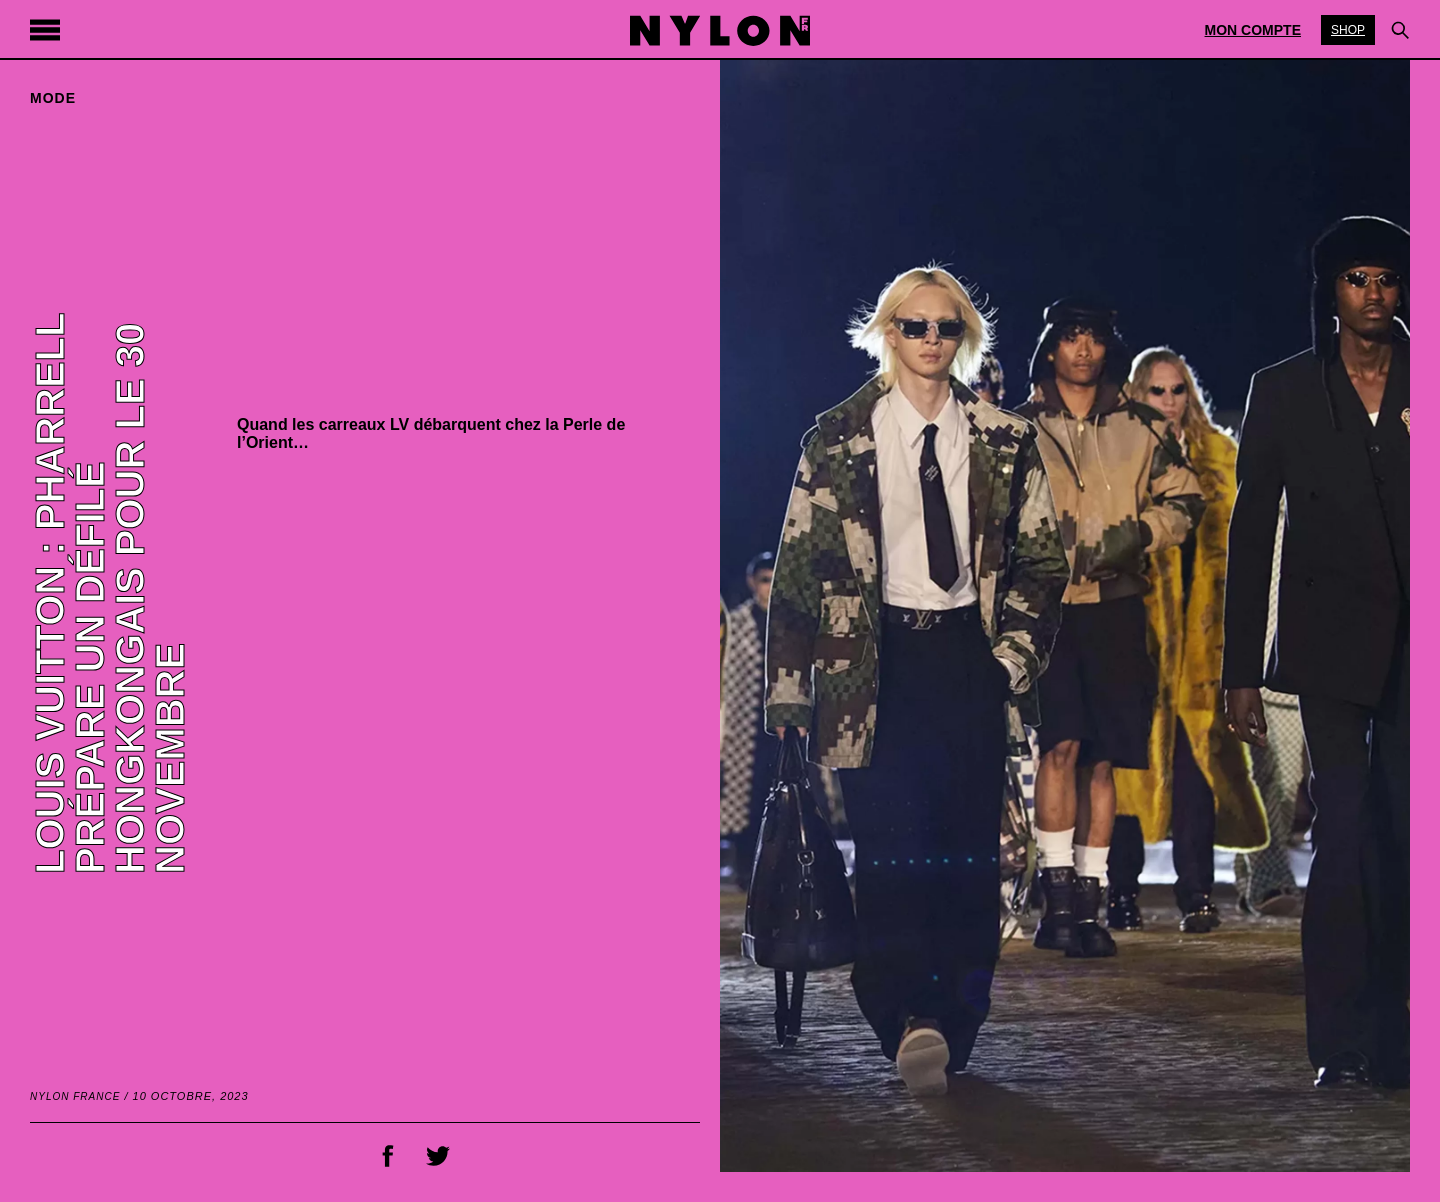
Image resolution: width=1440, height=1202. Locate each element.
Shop (1348, 30)
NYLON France (75, 1096)
